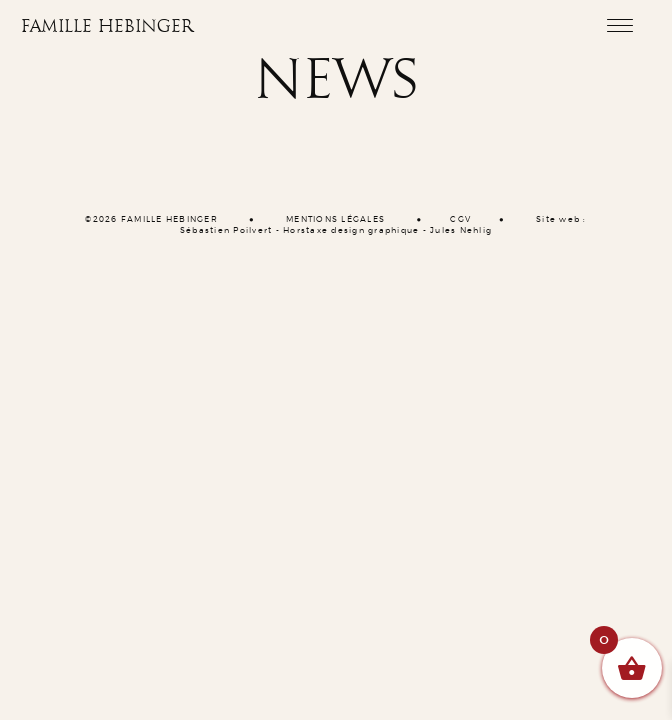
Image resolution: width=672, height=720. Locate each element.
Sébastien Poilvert (226, 231)
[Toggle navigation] (619, 25)
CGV (460, 220)
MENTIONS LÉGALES (335, 220)
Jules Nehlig (461, 231)
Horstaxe (305, 231)
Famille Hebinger (107, 27)
